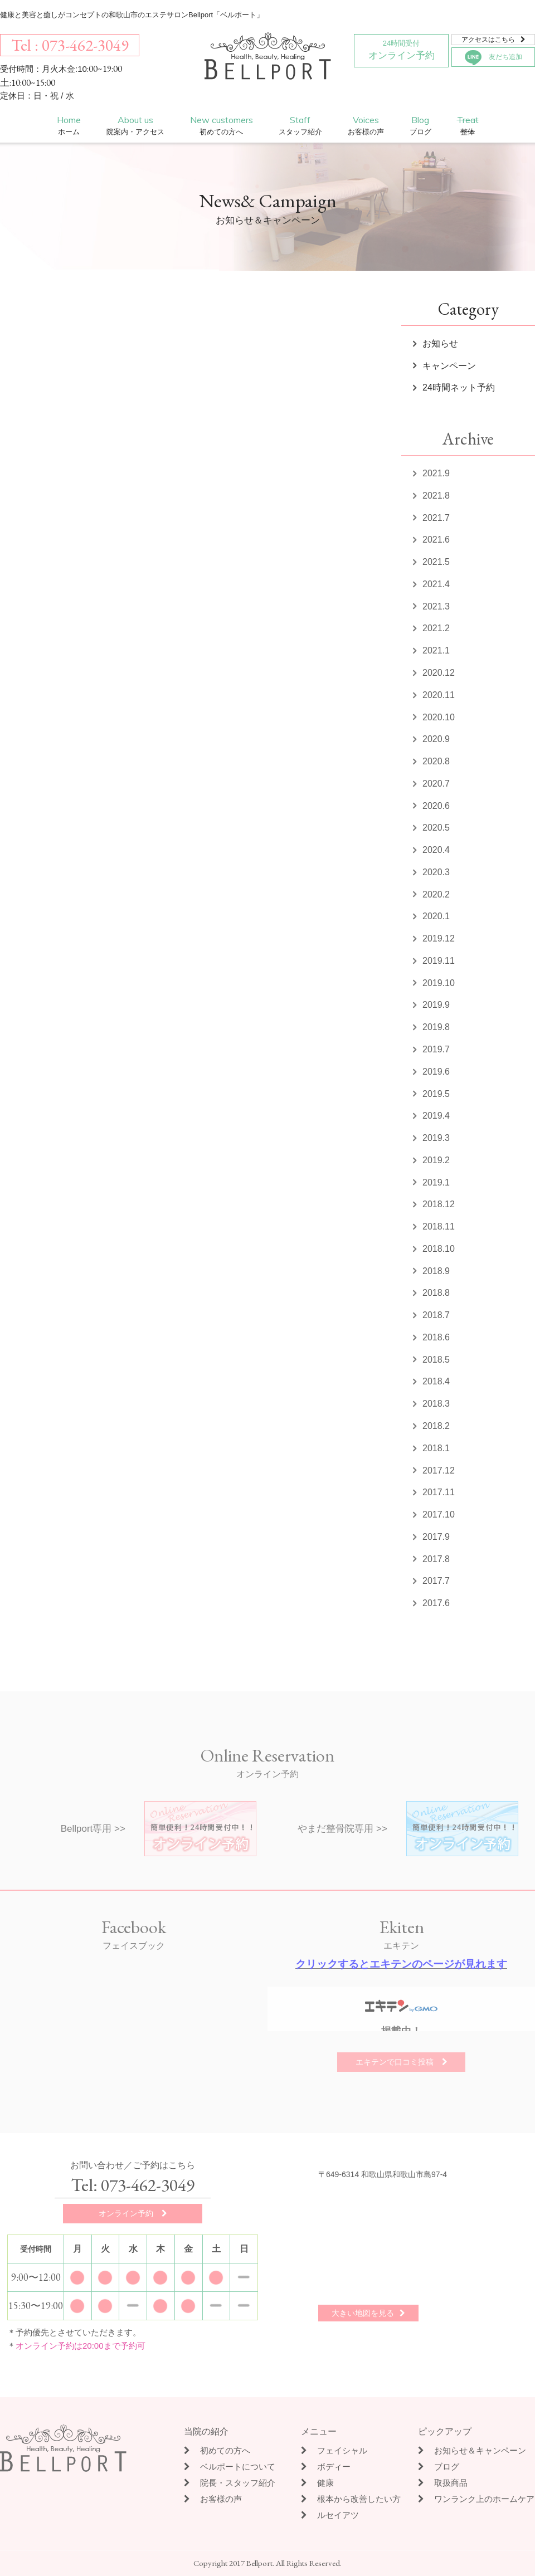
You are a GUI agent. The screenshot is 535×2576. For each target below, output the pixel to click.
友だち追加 (493, 57)
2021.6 (436, 539)
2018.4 (436, 1381)
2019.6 (436, 1071)
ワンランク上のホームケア (476, 2499)
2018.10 (438, 1248)
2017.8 (436, 1559)
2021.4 (436, 584)
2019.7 (436, 1049)
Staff (300, 126)
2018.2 (436, 1426)
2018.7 (436, 1315)
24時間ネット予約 (458, 387)
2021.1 (436, 650)
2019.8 (436, 1027)
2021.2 (436, 628)
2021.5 (436, 562)
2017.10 (438, 1514)
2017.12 (438, 1470)
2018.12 (438, 1204)
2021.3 (436, 606)
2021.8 (436, 495)
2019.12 (438, 938)
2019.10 (438, 983)
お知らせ (440, 343)
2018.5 (436, 1359)
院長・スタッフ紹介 (229, 2482)
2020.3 (436, 872)
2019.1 (436, 1182)
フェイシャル (334, 2450)
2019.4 (436, 1115)
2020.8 (436, 761)
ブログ (438, 2466)
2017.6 (436, 1603)
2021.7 (436, 518)
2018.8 (436, 1292)
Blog (420, 126)
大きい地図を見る (368, 2313)
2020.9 (436, 739)
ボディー (326, 2466)
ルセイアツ (330, 2515)
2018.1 (436, 1448)
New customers (221, 126)
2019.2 (436, 1160)
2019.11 (438, 960)
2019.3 (436, 1138)
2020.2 (436, 894)
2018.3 (436, 1403)
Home (69, 126)
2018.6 (436, 1337)
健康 (317, 2482)
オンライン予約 (401, 48)
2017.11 (438, 1492)
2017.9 (436, 1536)
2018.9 (436, 1271)
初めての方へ (217, 2450)
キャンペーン (449, 365)
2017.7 (436, 1580)
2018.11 (438, 1226)
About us (135, 126)
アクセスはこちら (493, 39)
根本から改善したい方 (351, 2499)
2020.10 (438, 717)
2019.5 (436, 1094)
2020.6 (436, 806)
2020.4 (436, 850)
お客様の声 (213, 2499)
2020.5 (436, 827)
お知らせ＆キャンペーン (472, 2450)
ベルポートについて (229, 2466)
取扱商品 (443, 2482)
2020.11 (438, 695)
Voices (366, 126)
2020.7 (436, 783)
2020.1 (436, 916)
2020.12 (438, 672)
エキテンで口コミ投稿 (402, 2061)
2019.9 (436, 1004)
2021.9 (436, 473)
